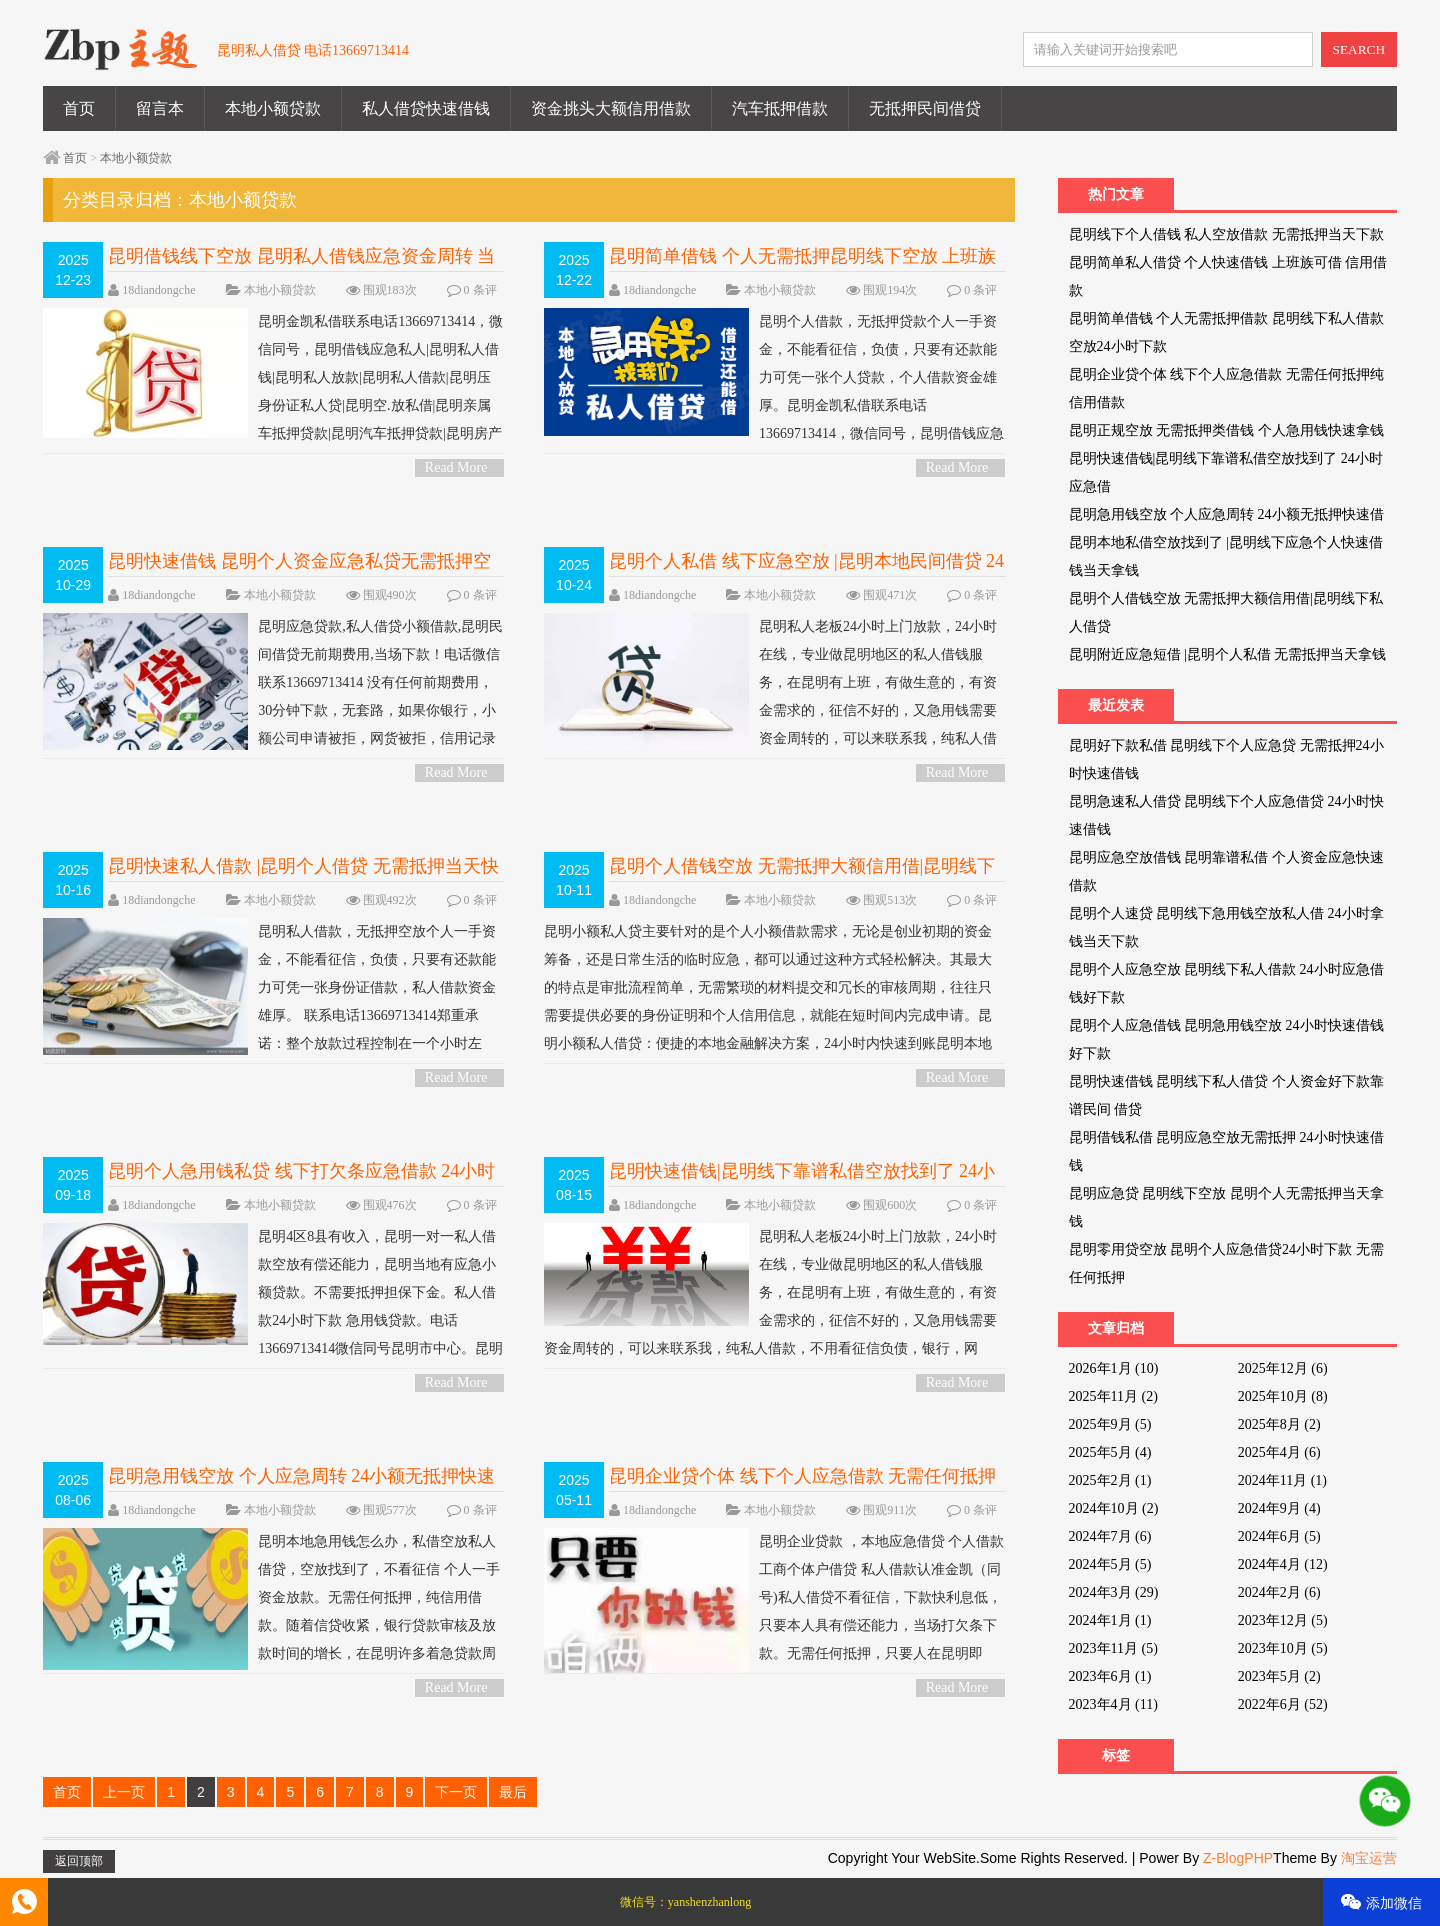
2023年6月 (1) (1110, 1676)
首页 (79, 108)
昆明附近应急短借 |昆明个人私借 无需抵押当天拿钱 (1228, 654)
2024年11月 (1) (1282, 1480)
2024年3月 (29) (1114, 1592)
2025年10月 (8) (1283, 1396)
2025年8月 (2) (1279, 1424)
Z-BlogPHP (1238, 1858)
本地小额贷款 (273, 108)
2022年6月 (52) (1283, 1704)
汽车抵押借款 (780, 108)
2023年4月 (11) (1113, 1704)
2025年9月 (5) (1110, 1424)
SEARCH (1359, 49)
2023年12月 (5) (1283, 1620)
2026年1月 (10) (1114, 1368)
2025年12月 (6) (1283, 1368)
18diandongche (158, 290)
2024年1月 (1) (1110, 1620)
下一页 (456, 1792)
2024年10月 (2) (1114, 1508)
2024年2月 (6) (1279, 1592)
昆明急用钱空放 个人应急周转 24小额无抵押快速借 (1226, 514)
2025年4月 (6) (1279, 1452)
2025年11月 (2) (1113, 1396)
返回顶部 (79, 1861)
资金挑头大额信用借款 (611, 108)
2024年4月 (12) (1283, 1564)
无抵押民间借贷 (925, 108)
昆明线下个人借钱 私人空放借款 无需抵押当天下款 (1226, 234)
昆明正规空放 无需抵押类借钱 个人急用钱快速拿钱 (1226, 430)
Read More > (456, 468)
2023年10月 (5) (1283, 1648)
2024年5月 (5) (1110, 1564)
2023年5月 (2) (1279, 1676)
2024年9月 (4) (1279, 1508)
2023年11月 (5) (1113, 1648)
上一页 (124, 1792)
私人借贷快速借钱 (426, 108)
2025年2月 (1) (1110, 1480)
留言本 (160, 108)
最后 (513, 1792)
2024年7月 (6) (1110, 1536)
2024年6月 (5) (1279, 1536)
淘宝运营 (1369, 1858)
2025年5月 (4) (1110, 1452)
